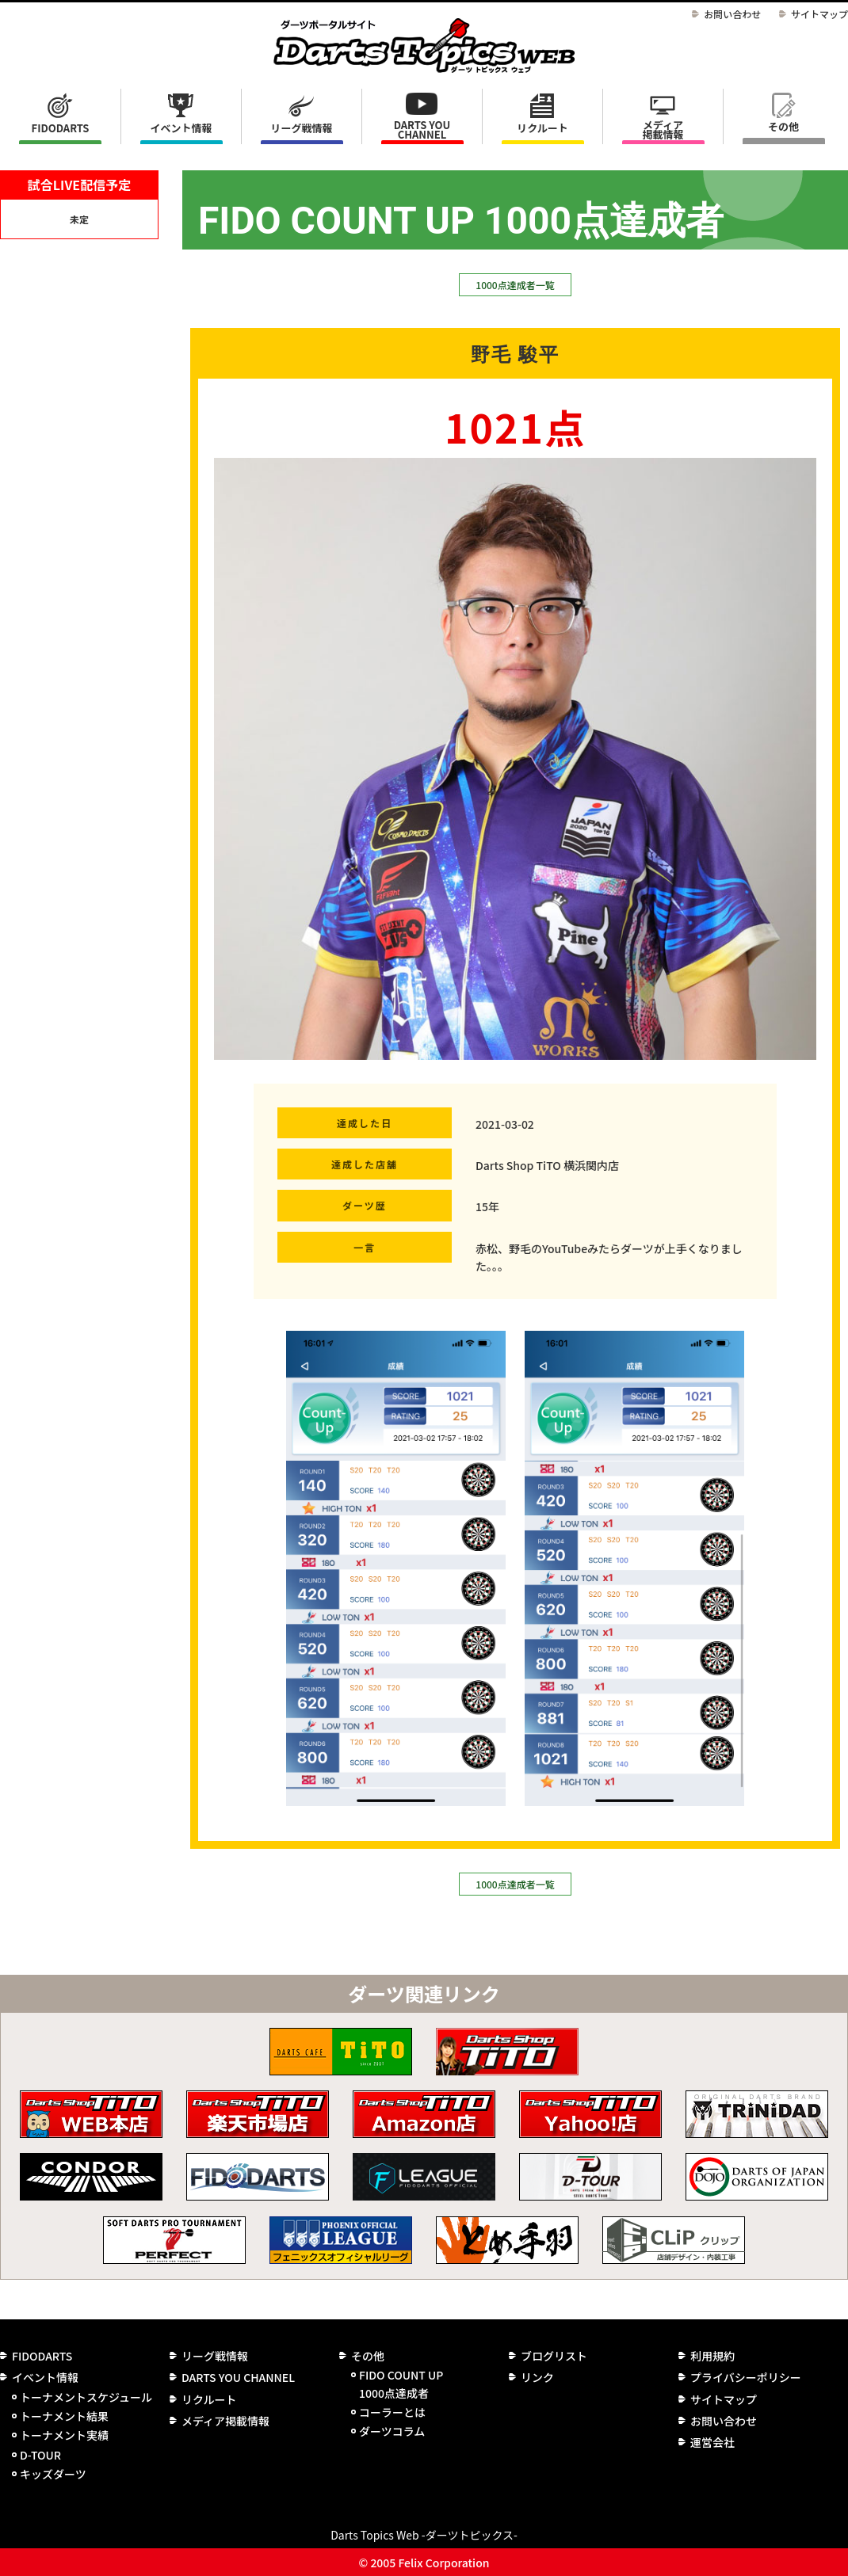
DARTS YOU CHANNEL (422, 129)
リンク (537, 2377)
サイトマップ (819, 14)
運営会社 (712, 2442)
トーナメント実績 (64, 2435)
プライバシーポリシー (745, 2377)
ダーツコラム (392, 2431)
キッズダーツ (53, 2474)
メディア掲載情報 (662, 129)
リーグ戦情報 (214, 2356)
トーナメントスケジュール (86, 2397)
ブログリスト (554, 2356)
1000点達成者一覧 (515, 285)
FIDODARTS (61, 127)
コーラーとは (392, 2412)
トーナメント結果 (64, 2416)
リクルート (542, 127)
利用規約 (712, 2356)
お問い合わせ (732, 14)
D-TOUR (40, 2455)
